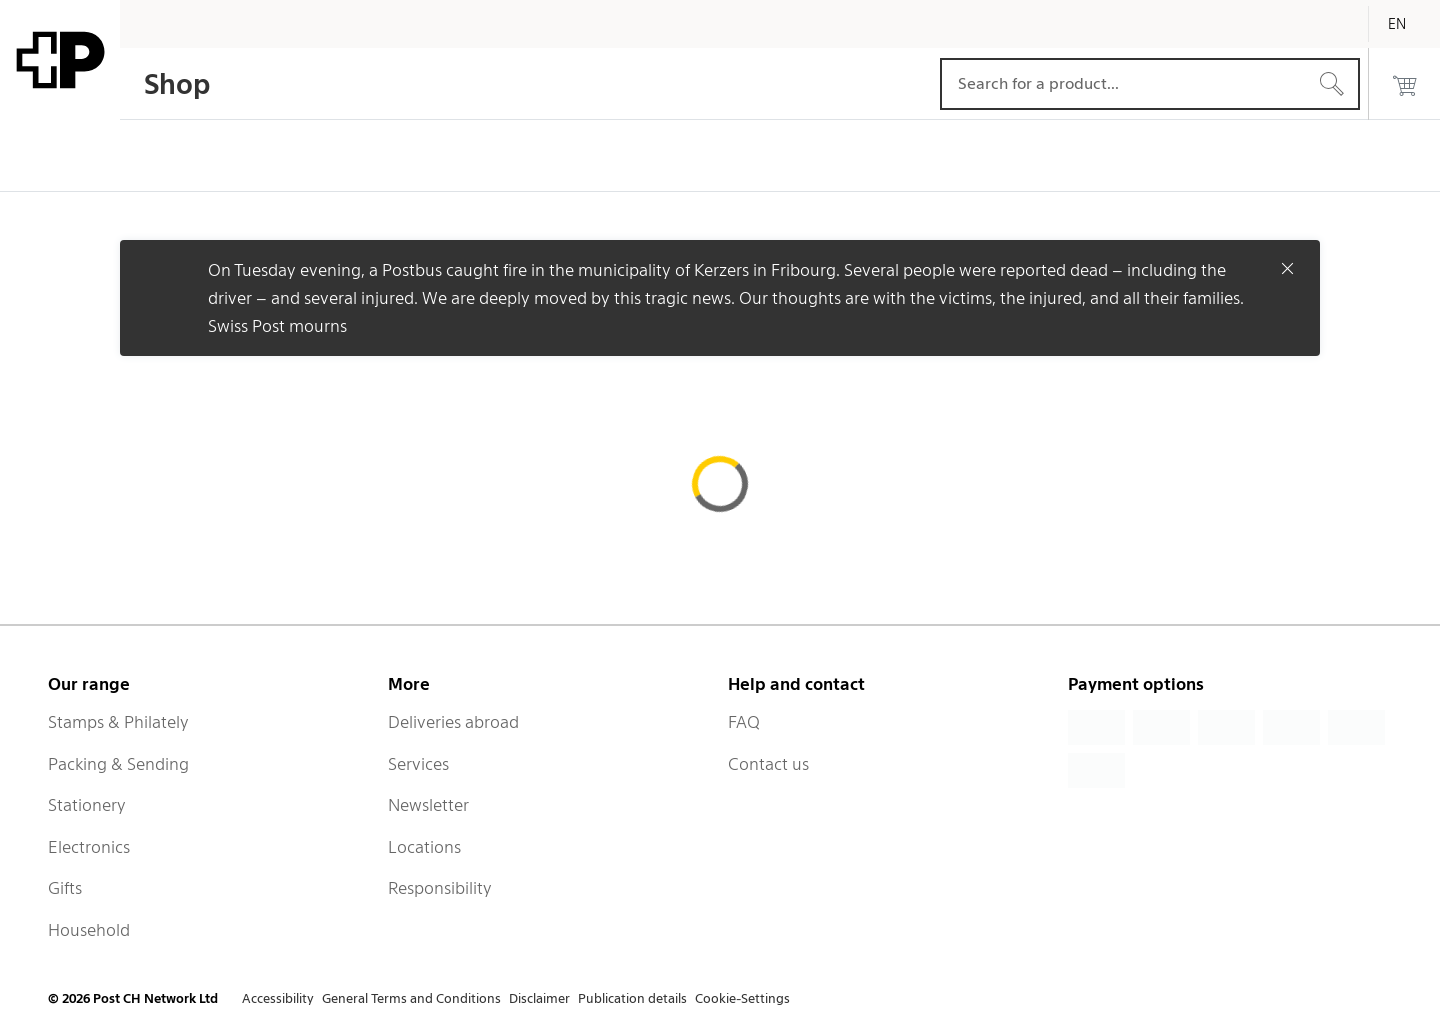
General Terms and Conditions (411, 998)
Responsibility (440, 888)
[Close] (1288, 268)
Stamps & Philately (118, 722)
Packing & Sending (118, 764)
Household (89, 930)
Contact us (768, 764)
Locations (424, 847)
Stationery (87, 805)
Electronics (89, 847)
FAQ (744, 722)
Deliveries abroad (453, 722)
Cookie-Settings (742, 998)
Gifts (65, 888)
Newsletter (428, 805)
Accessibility (278, 998)
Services (418, 764)
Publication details (632, 998)
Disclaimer (539, 998)
